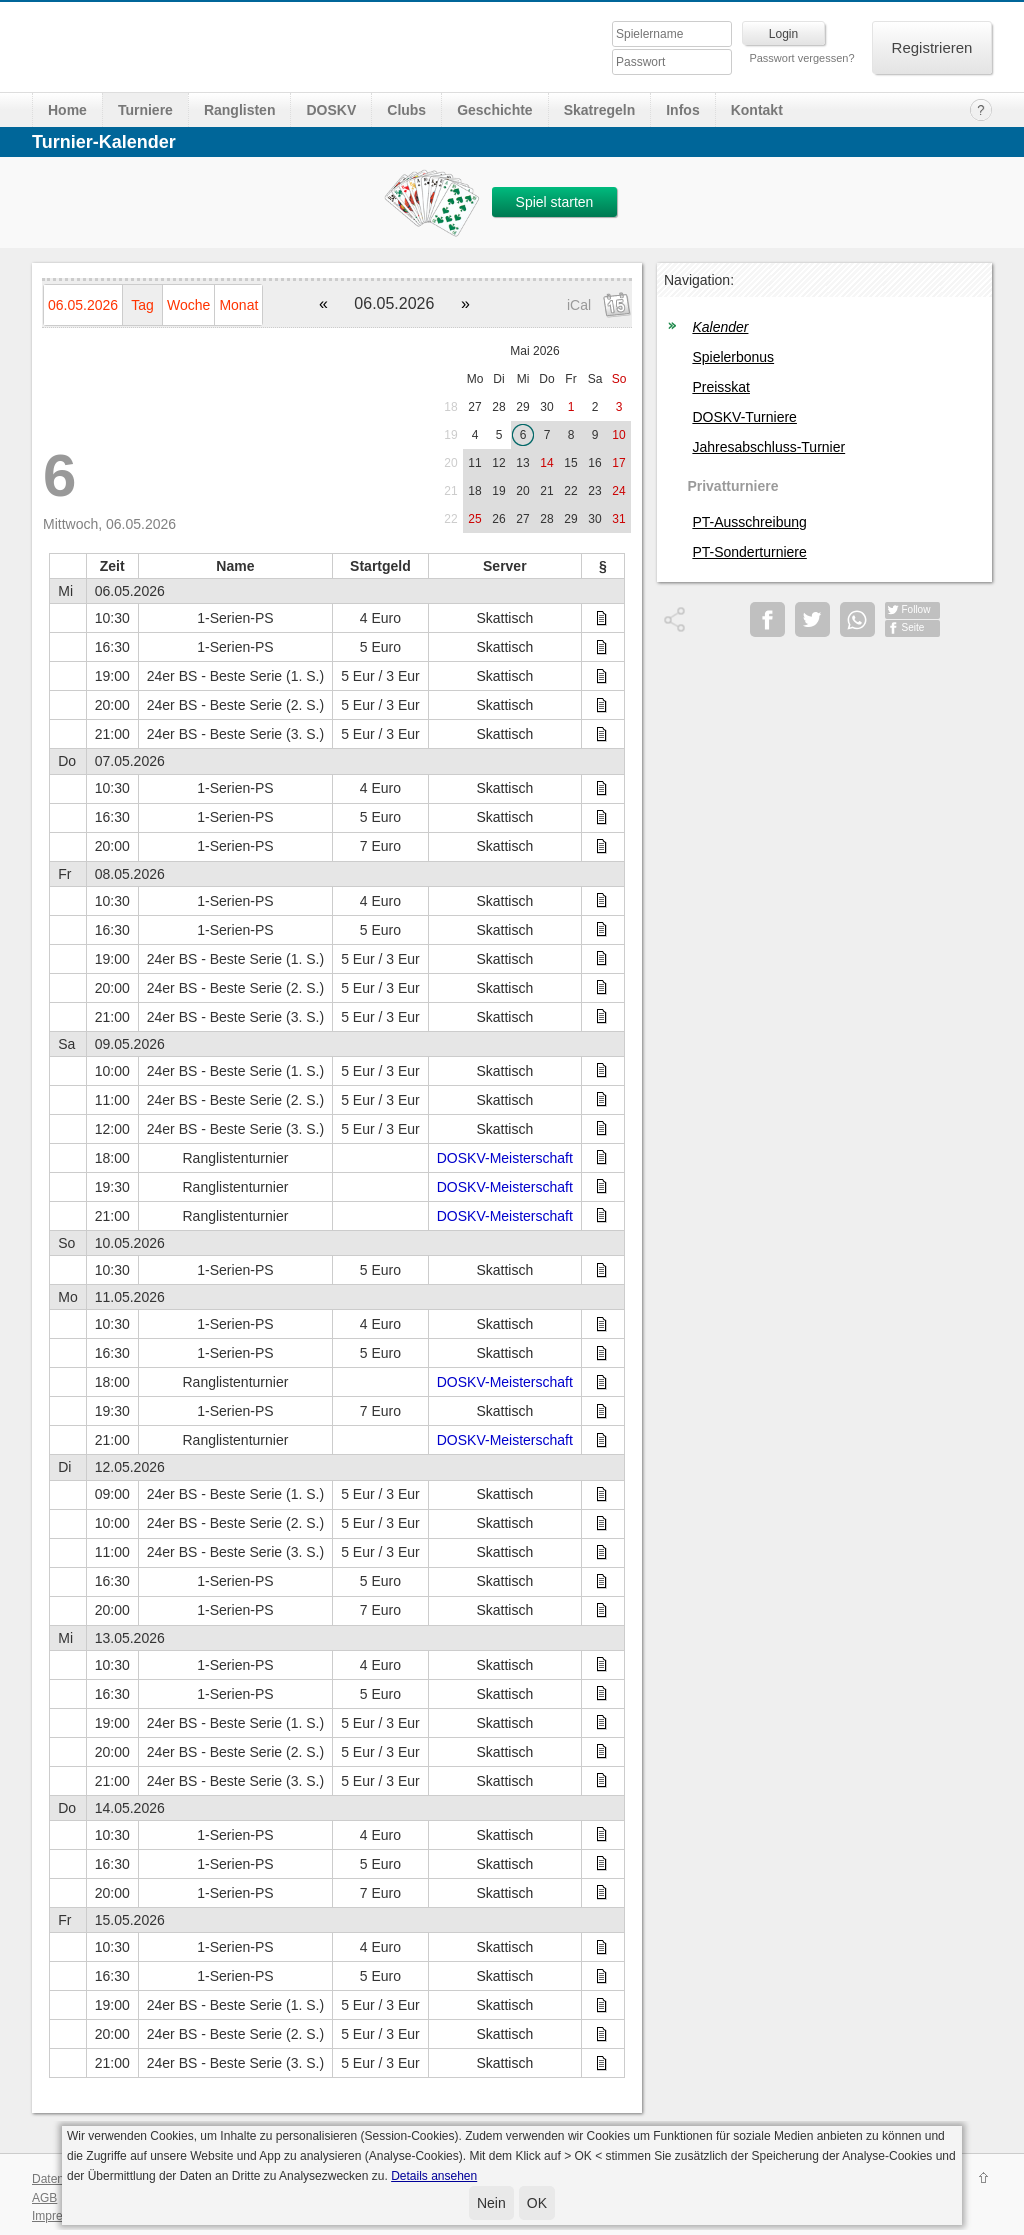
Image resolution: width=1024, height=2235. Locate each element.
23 (594, 491)
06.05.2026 (83, 305)
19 (450, 435)
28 (498, 407)
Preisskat (721, 387)
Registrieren (932, 47)
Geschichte (494, 110)
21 (450, 491)
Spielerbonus (733, 357)
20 (450, 463)
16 (594, 463)
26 (498, 519)
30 (546, 407)
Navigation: (699, 280)
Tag (142, 305)
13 (522, 463)
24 (618, 491)
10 (618, 435)
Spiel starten (555, 202)
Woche (188, 305)
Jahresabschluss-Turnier (768, 447)
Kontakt (757, 110)
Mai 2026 (534, 351)
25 (474, 519)
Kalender (720, 327)
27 (474, 407)
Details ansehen (434, 2176)
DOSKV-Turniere (744, 417)
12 (498, 463)
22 (570, 491)
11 (474, 463)
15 (570, 463)
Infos (682, 110)
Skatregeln (600, 110)
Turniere (145, 110)
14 (546, 463)
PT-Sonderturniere (749, 552)
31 (618, 519)
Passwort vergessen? (801, 58)
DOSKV (331, 110)
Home (67, 110)
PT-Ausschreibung (749, 522)
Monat (238, 305)
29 (522, 407)
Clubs (406, 110)
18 (450, 407)
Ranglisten (240, 110)
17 (618, 463)
